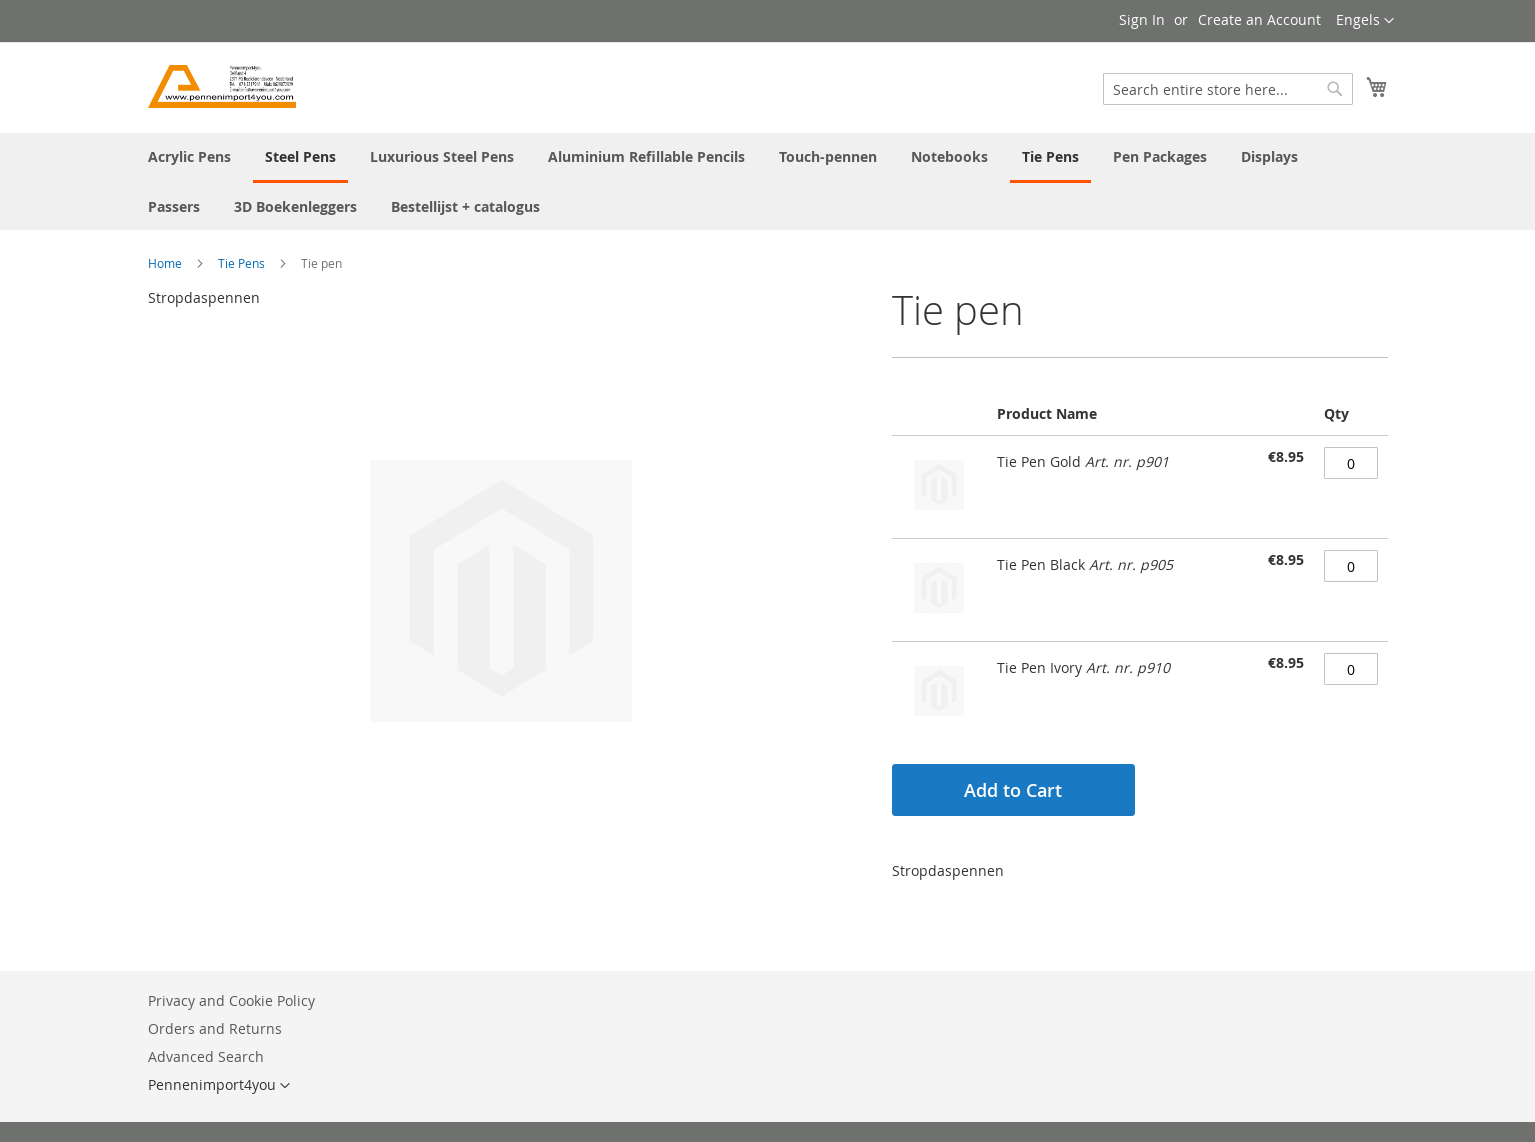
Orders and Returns (215, 1028)
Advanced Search (206, 1056)
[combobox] (1228, 89)
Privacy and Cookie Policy (231, 1000)
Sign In (1142, 19)
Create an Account (1259, 19)
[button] (1365, 21)
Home (165, 263)
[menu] (768, 181)
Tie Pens (241, 263)
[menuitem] (189, 156)
